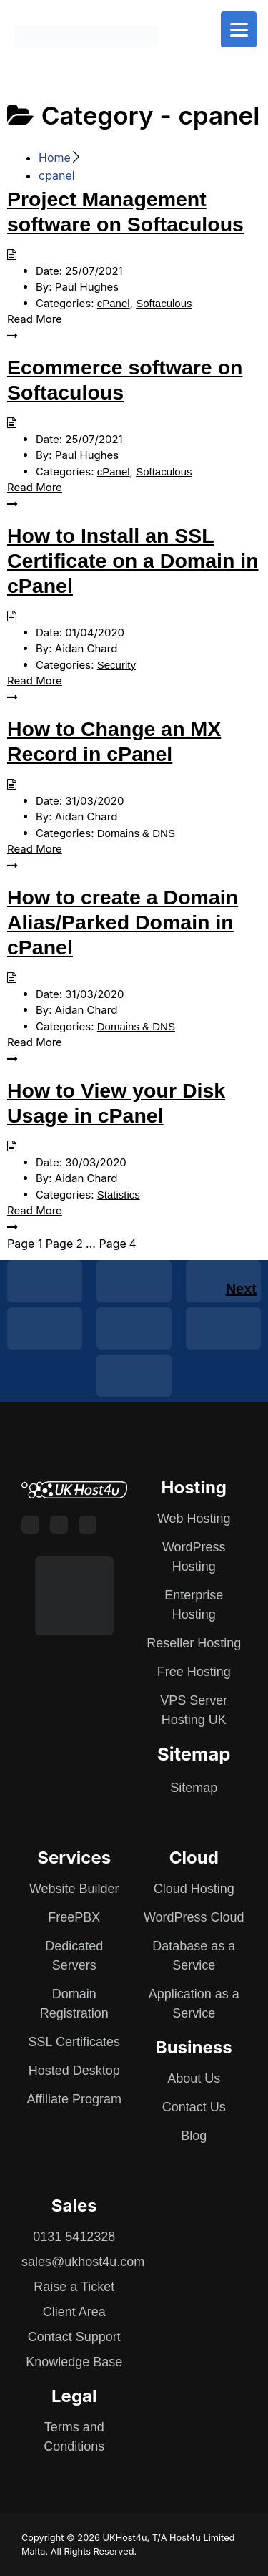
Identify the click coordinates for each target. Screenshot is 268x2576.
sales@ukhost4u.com (82, 2262)
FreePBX (74, 1917)
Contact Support (74, 2337)
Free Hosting (194, 1672)
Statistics (118, 1194)
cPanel (113, 303)
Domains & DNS (136, 833)
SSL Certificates (74, 2042)
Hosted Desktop (74, 2070)
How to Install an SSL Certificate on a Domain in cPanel (133, 560)
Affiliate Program (73, 2099)
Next (241, 1289)
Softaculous (164, 303)
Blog (194, 2136)
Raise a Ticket (74, 2287)
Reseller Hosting (194, 1643)
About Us (193, 2078)
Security (116, 665)
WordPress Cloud (194, 1917)
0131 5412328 (74, 2236)
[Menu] (239, 29)
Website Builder (74, 1889)
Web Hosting (194, 1518)
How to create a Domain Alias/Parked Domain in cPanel (122, 922)
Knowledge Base (74, 2362)
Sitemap (193, 1788)
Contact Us (194, 2107)
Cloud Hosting (194, 1889)
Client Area (74, 2312)
